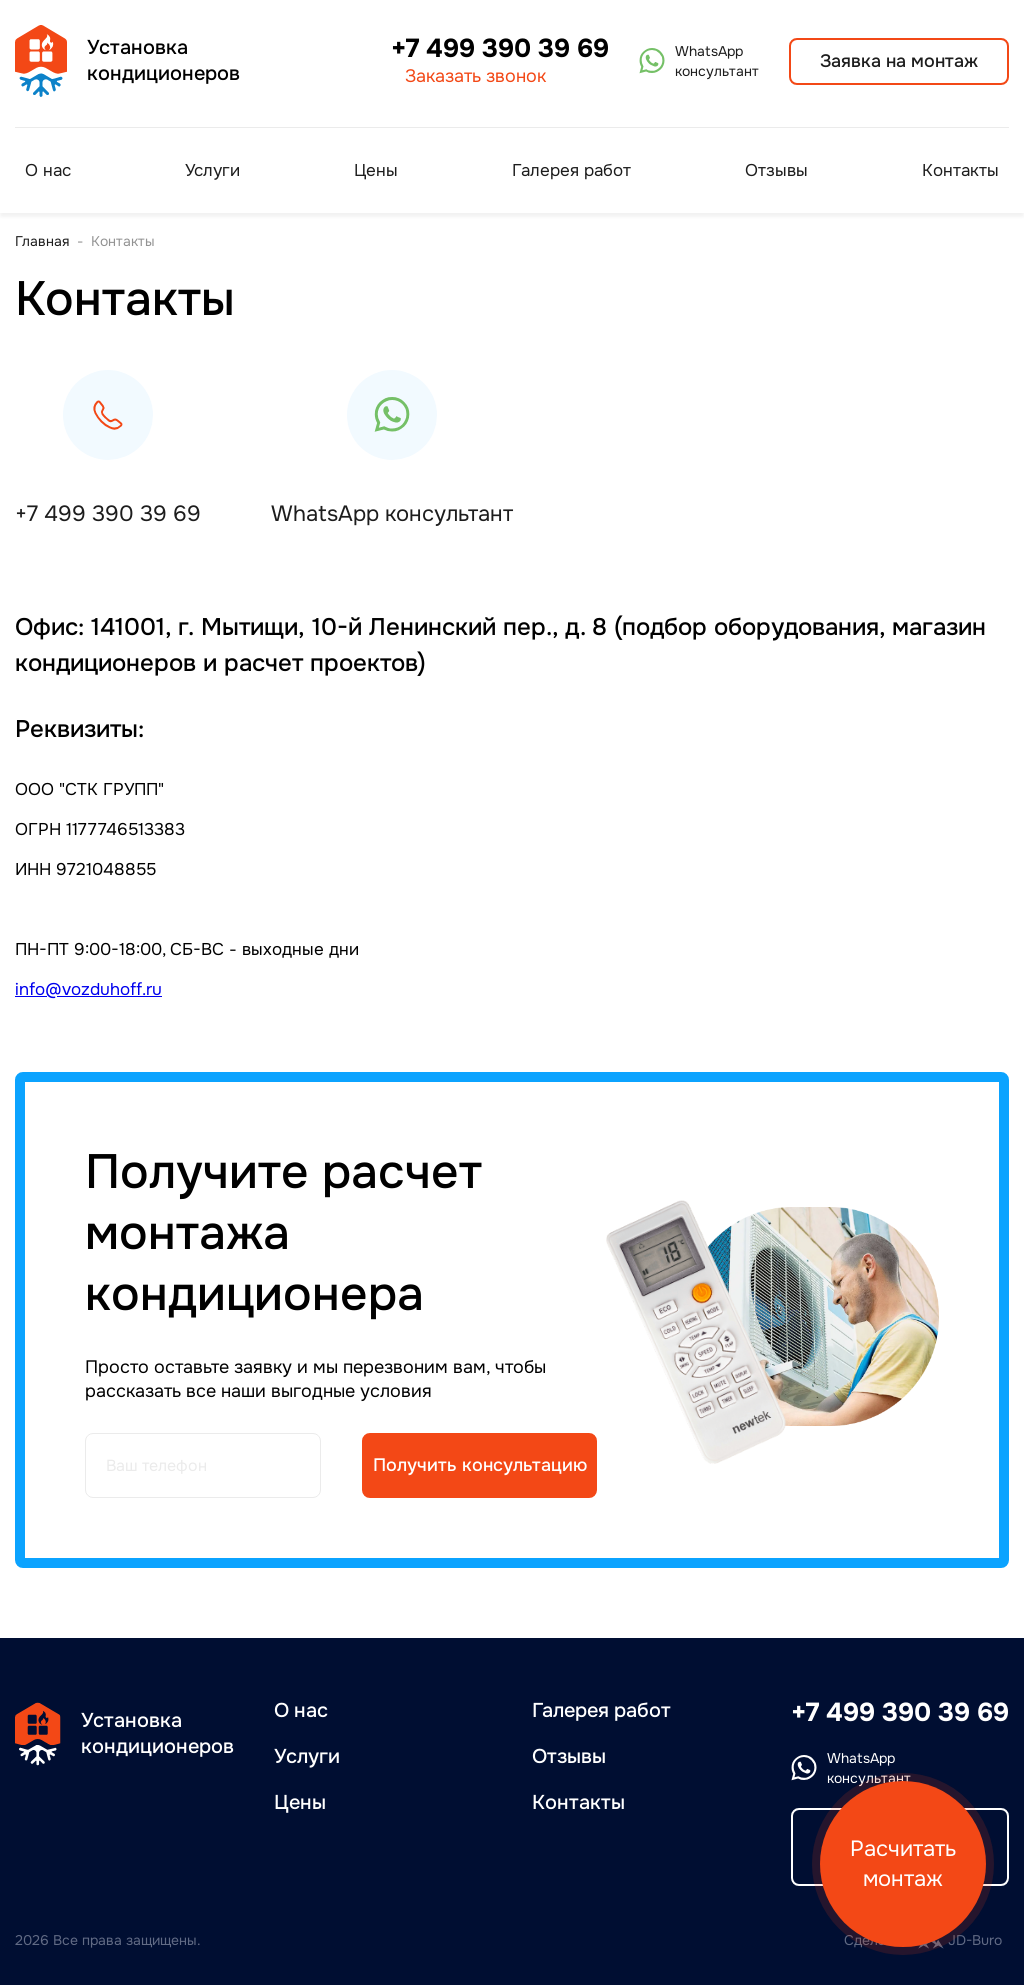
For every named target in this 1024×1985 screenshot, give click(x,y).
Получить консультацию (480, 1465)
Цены (376, 170)
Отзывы (776, 170)
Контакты (960, 170)
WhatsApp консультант (392, 514)
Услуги (212, 170)
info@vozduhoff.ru (88, 989)
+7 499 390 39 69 (500, 49)
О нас (48, 170)
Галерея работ (571, 170)
